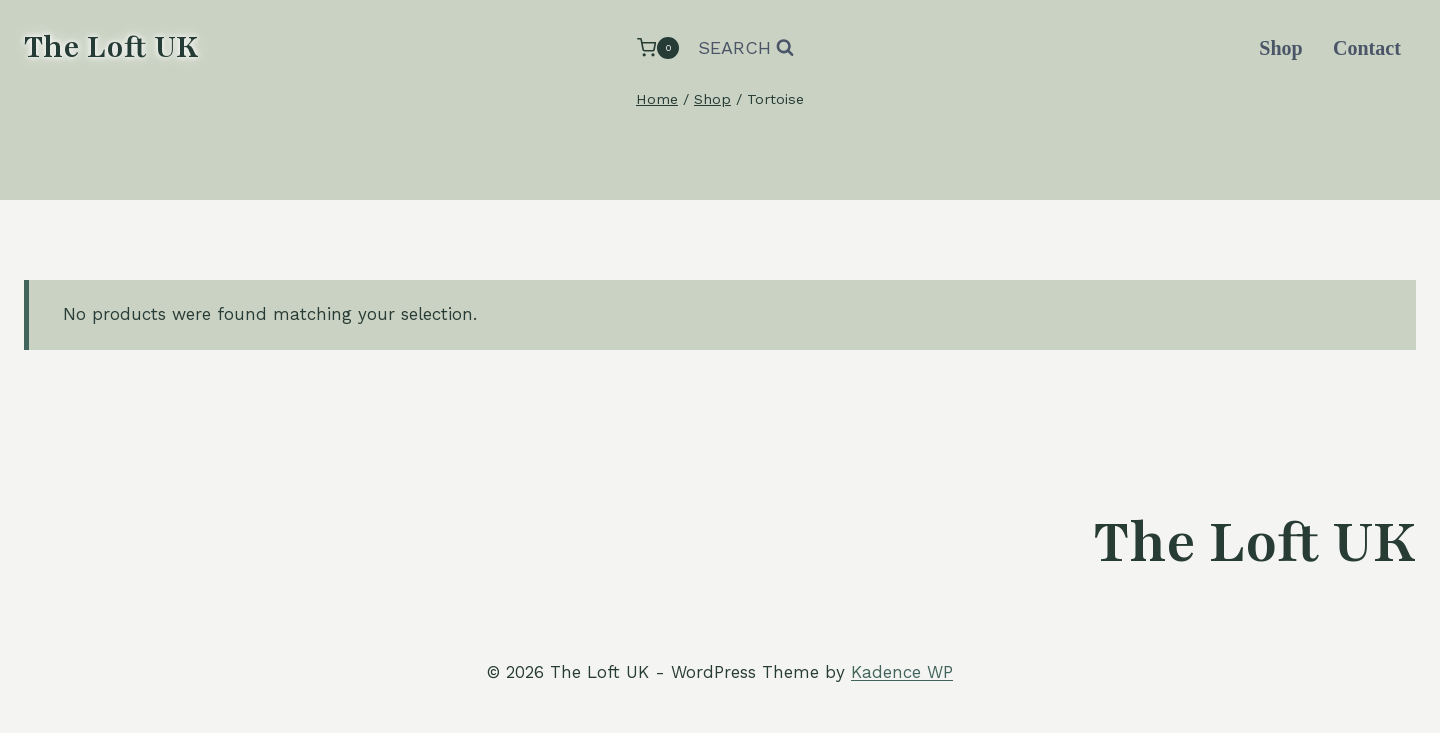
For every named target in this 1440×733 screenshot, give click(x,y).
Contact (1367, 48)
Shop (1280, 48)
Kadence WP (902, 672)
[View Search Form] (746, 48)
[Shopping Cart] (658, 47)
